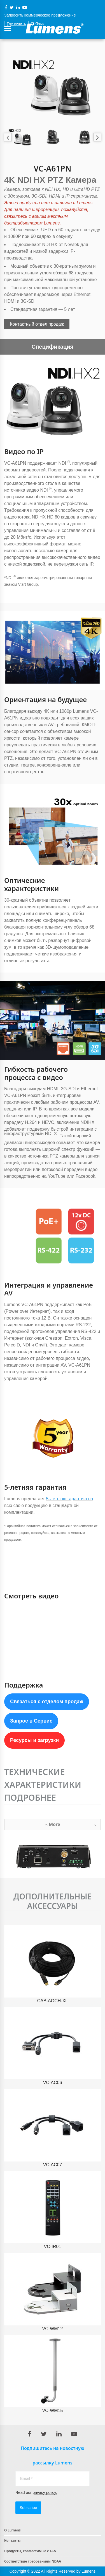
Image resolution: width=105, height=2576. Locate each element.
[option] (52, 87)
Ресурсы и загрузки (34, 1740)
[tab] (52, 1824)
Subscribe (28, 2507)
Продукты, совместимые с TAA (30, 2551)
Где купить (16, 24)
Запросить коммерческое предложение (40, 15)
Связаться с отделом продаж (46, 1701)
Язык (38, 24)
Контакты (12, 2540)
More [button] (71, 1824)
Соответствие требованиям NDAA (32, 2561)
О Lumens (12, 2530)
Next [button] (97, 137)
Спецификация (52, 347)
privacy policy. (44, 2492)
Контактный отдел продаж (37, 324)
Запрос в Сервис (31, 1721)
